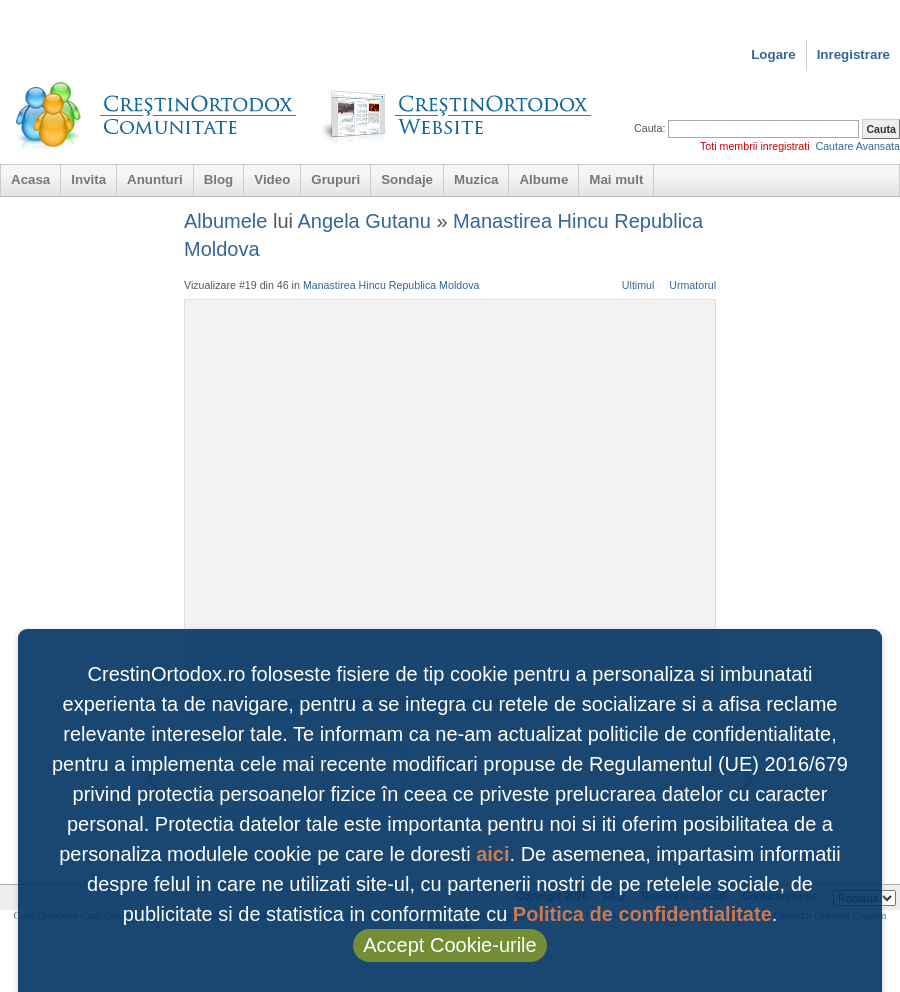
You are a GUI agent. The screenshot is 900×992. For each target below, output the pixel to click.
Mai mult (616, 179)
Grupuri (335, 179)
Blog (219, 179)
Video (272, 179)
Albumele (225, 221)
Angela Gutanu (363, 221)
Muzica (476, 179)
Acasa (30, 179)
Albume (543, 179)
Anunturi (155, 179)
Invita (88, 179)
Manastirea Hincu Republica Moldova (391, 285)
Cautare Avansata (857, 146)
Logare (773, 54)
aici (492, 854)
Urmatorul (692, 285)
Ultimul (638, 285)
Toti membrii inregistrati (755, 146)
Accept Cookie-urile (449, 945)
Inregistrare (853, 54)
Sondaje (407, 179)
